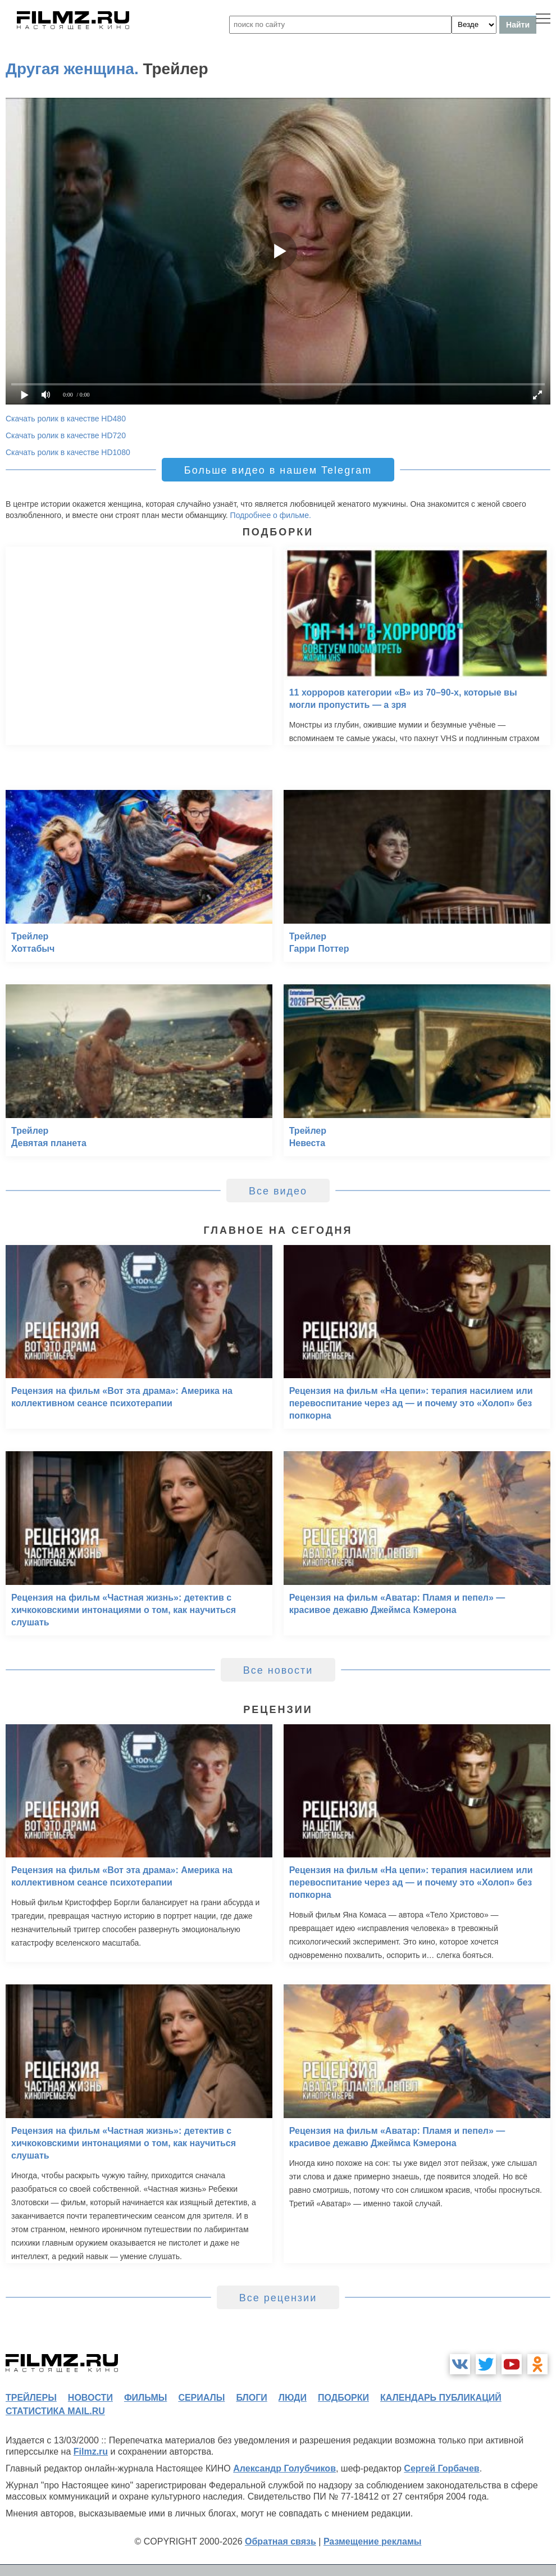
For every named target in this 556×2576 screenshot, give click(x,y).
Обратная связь (280, 2541)
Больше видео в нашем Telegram (278, 470)
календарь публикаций (441, 2397)
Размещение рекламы (372, 2541)
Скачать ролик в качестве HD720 (66, 435)
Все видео (278, 1191)
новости (90, 2397)
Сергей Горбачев (441, 2468)
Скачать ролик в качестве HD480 (66, 418)
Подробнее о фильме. (270, 515)
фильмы (145, 2397)
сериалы (201, 2397)
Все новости (278, 1670)
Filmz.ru (91, 2451)
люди (293, 2397)
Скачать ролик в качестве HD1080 (68, 452)
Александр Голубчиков (284, 2468)
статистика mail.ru (55, 2411)
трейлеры (31, 2397)
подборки (343, 2397)
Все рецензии (278, 2298)
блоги (251, 2397)
